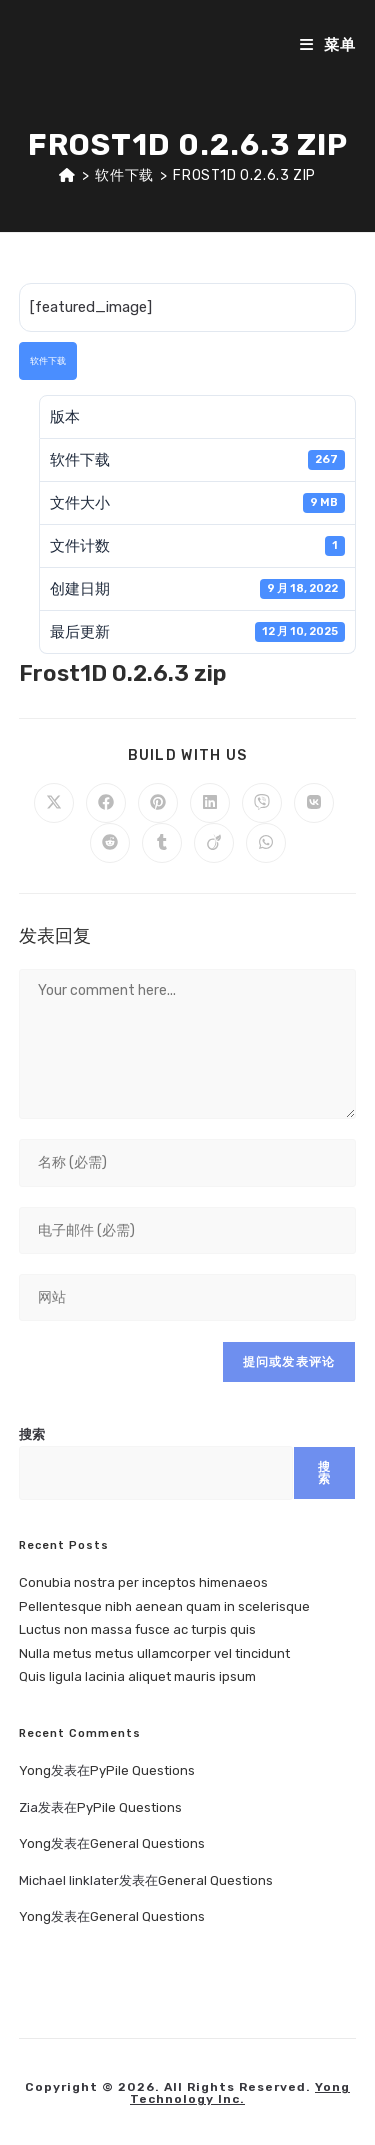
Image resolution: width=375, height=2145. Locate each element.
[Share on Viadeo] (214, 843)
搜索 (32, 1434)
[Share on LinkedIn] (210, 803)
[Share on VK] (314, 803)
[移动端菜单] (328, 45)
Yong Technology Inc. (240, 2093)
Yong (35, 1770)
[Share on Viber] (262, 803)
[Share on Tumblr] (162, 843)
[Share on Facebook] (106, 803)
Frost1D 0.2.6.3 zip (244, 175)
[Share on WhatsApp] (266, 843)
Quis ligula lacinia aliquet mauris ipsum (137, 1676)
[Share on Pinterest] (158, 803)
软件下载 (48, 361)
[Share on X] (54, 803)
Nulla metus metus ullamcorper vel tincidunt (154, 1653)
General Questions (147, 1843)
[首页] (67, 175)
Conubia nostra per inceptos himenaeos (143, 1582)
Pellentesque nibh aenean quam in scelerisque (164, 1606)
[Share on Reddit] (110, 843)
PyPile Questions (142, 1770)
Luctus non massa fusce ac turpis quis (137, 1629)
